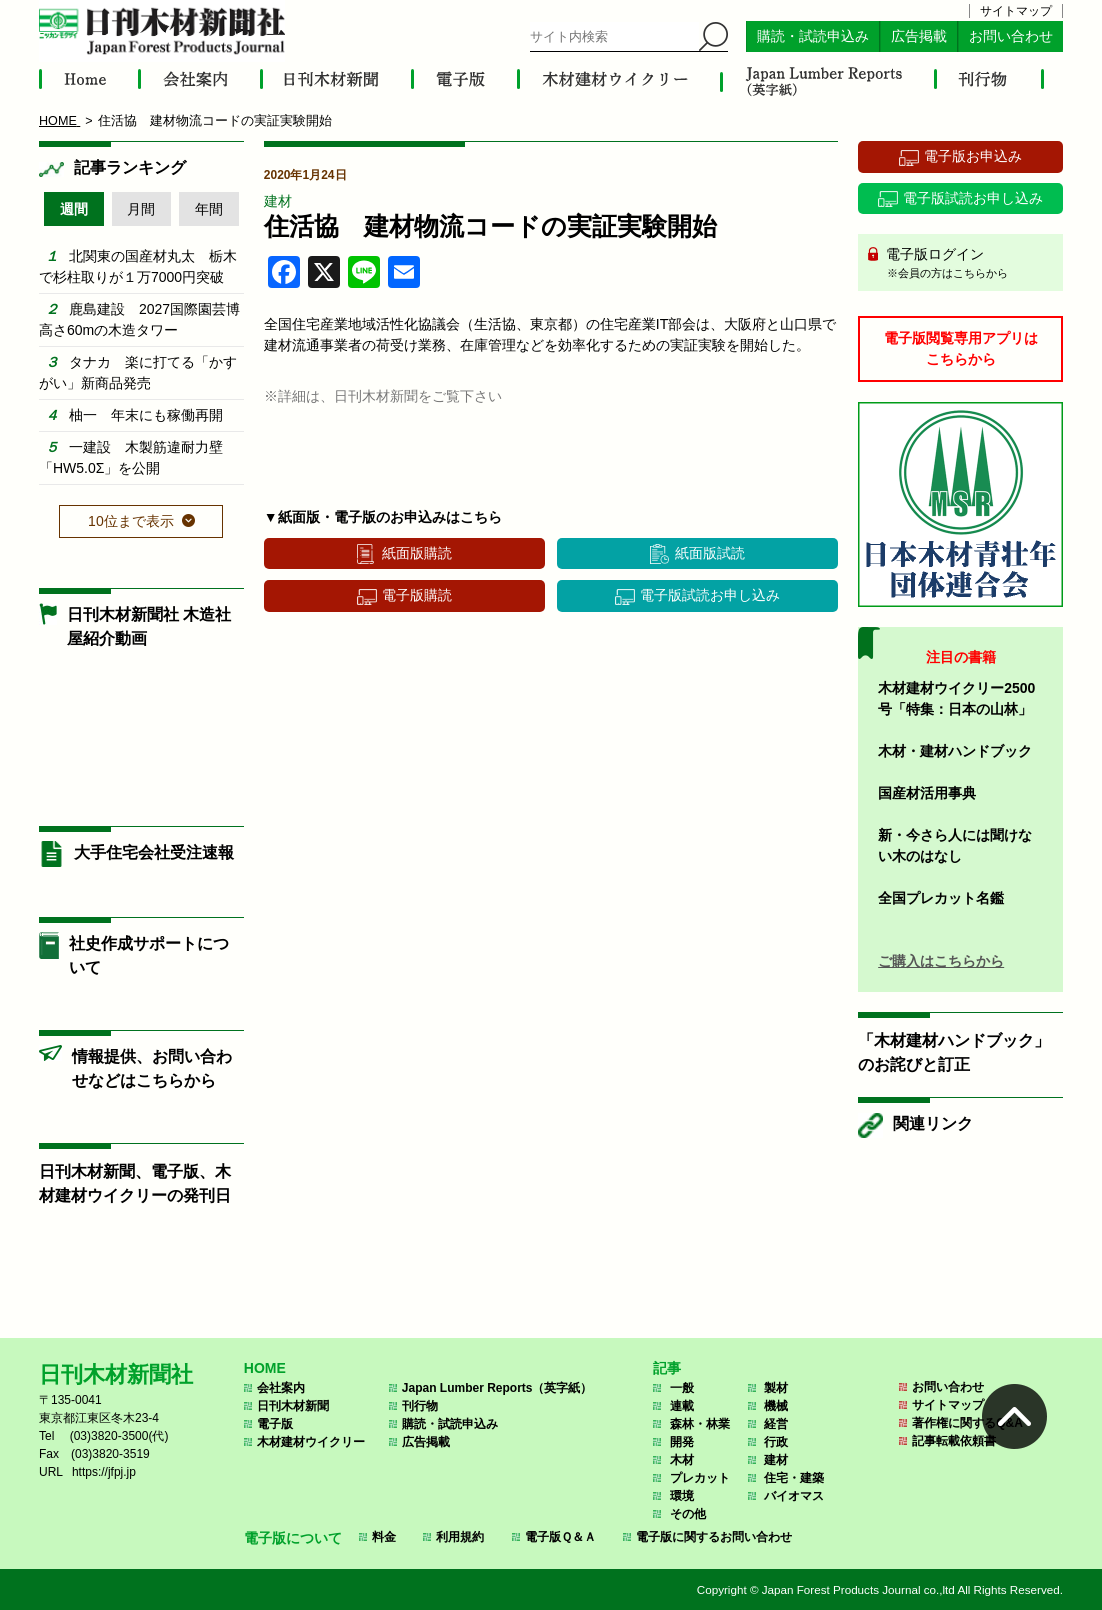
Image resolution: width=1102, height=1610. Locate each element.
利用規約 (460, 1537)
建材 (278, 201)
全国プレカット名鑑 (941, 898)
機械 (776, 1406)
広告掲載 (919, 36)
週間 (74, 209)
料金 (384, 1537)
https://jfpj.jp (104, 1472)
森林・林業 (700, 1424)
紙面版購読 (417, 553)
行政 (776, 1442)
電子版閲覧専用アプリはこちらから (961, 348)
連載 (682, 1406)
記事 (667, 1368)
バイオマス (794, 1496)
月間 (141, 209)
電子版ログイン (967, 264)
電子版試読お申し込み (710, 595)
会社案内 (281, 1388)
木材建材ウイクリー (311, 1442)
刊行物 (420, 1406)
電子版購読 (417, 595)
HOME (265, 1368)
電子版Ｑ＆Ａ (560, 1537)
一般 (682, 1388)
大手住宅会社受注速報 (154, 852)
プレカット (700, 1478)
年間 (209, 209)
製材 (776, 1388)
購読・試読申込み (813, 36)
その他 (688, 1514)
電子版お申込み (973, 156)
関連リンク (933, 1123)
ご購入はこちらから (941, 961)
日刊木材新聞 (293, 1406)
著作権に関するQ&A (967, 1423)
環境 (682, 1496)
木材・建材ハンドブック (955, 751)
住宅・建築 (794, 1478)
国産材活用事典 (927, 793)
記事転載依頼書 (954, 1441)
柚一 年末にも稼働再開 (146, 415)
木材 (682, 1460)
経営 (776, 1424)
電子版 (275, 1424)
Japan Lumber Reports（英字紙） (497, 1388)
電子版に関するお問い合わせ (714, 1537)
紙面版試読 (710, 553)
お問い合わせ (1011, 36)
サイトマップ (1016, 11)
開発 (682, 1442)
